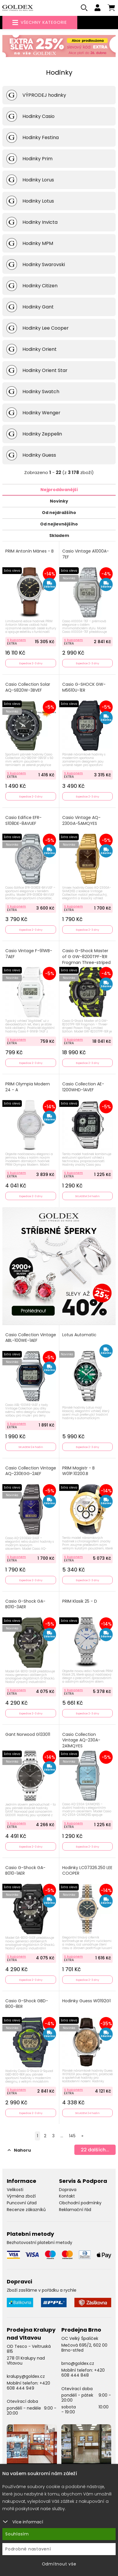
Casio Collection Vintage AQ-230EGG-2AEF (30, 1471)
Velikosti (15, 2190)
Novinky (59, 501)
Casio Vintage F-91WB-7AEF (28, 954)
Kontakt (67, 2196)
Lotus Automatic (79, 1335)
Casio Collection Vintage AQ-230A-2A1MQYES (81, 1740)
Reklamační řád (75, 2210)
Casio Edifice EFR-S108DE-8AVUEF (23, 820)
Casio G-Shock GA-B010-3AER (25, 1604)
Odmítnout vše (59, 2564)
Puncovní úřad (22, 2203)
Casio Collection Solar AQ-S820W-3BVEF (27, 687)
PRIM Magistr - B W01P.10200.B (78, 1471)
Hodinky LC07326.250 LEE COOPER (87, 1870)
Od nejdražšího (59, 512)
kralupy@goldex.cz (26, 2376)
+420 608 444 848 (83, 2372)
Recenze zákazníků (26, 2210)
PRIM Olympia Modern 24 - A (27, 1087)
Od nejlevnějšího (59, 524)
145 (72, 2136)
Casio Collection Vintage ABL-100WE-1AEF (30, 1338)
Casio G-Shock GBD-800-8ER (26, 2004)
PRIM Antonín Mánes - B (29, 551)
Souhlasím (17, 2534)
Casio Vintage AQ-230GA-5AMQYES (81, 820)
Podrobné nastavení (28, 2549)
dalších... (95, 2149)
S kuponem (16, 640)
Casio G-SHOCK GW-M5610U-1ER (84, 687)
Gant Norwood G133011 (27, 1734)
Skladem (59, 535)
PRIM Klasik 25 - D (79, 1601)
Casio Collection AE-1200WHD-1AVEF (83, 1087)
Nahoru (19, 2150)
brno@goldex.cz (77, 2363)
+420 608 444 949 (28, 2385)
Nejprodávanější (59, 490)
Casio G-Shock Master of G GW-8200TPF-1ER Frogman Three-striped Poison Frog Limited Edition (86, 962)
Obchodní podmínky (80, 2203)
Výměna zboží (21, 2196)
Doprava (67, 2190)
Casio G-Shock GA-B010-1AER (25, 1870)
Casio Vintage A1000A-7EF (85, 554)
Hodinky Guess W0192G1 (86, 2001)
